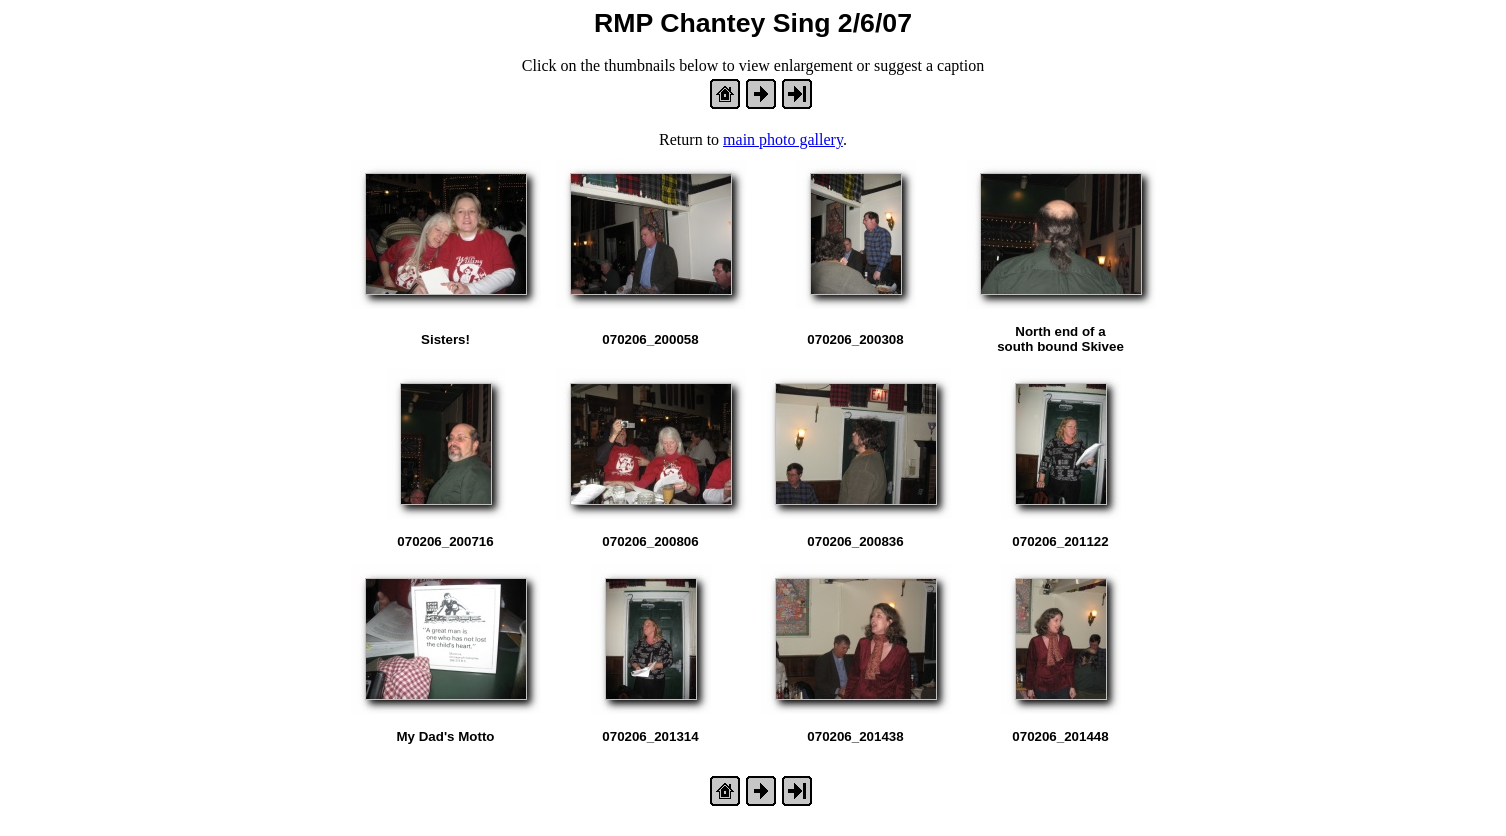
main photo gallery (783, 139)
